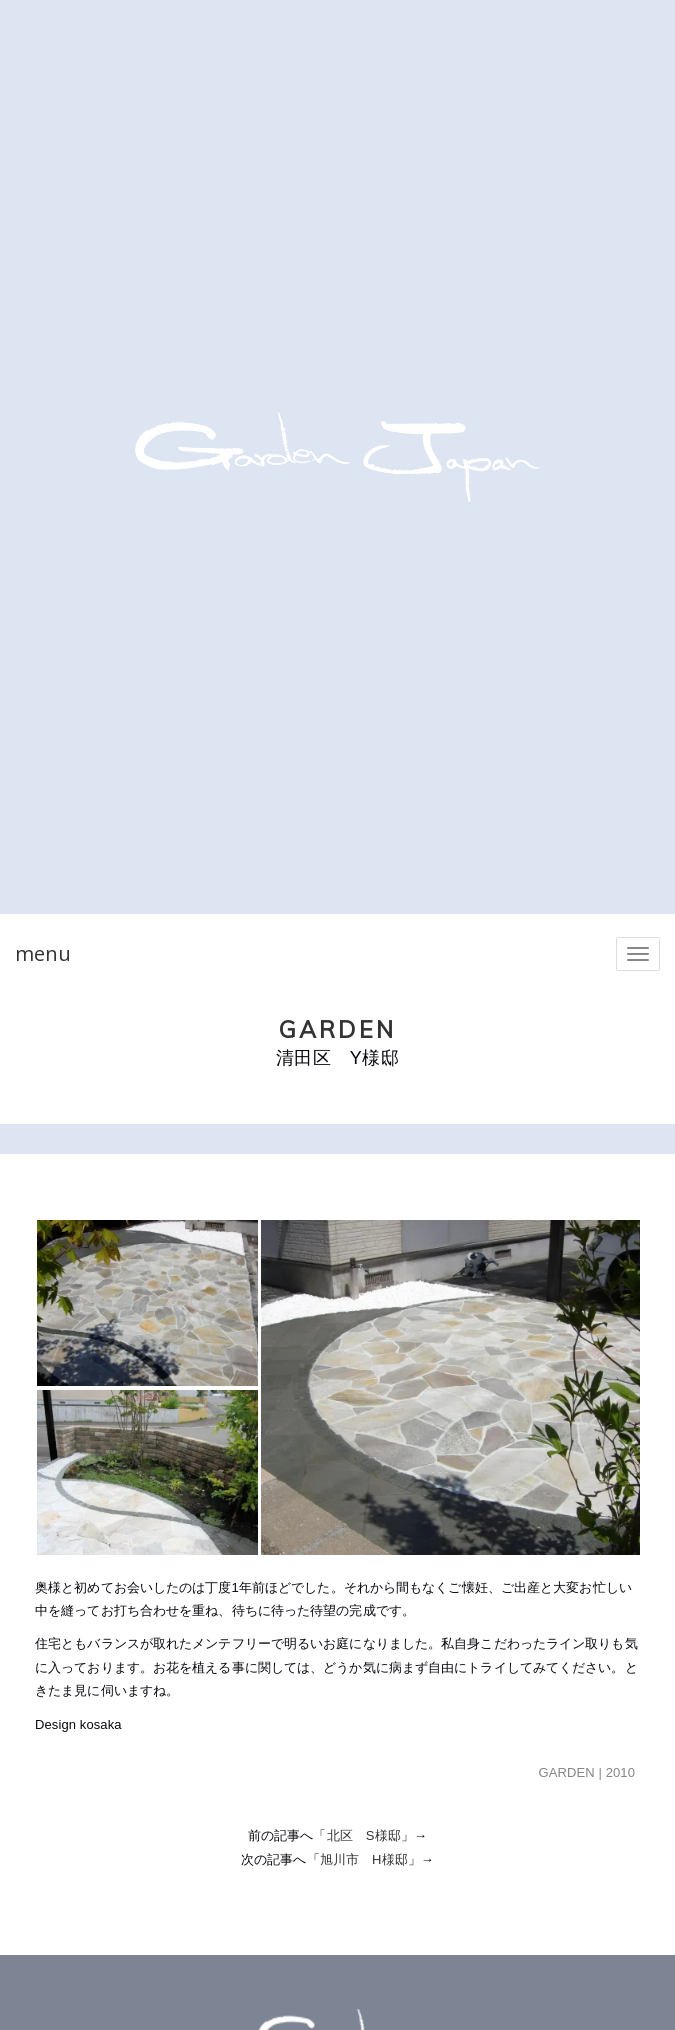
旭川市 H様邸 (364, 1859)
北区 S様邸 (364, 1835)
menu (43, 953)
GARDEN (337, 1029)
